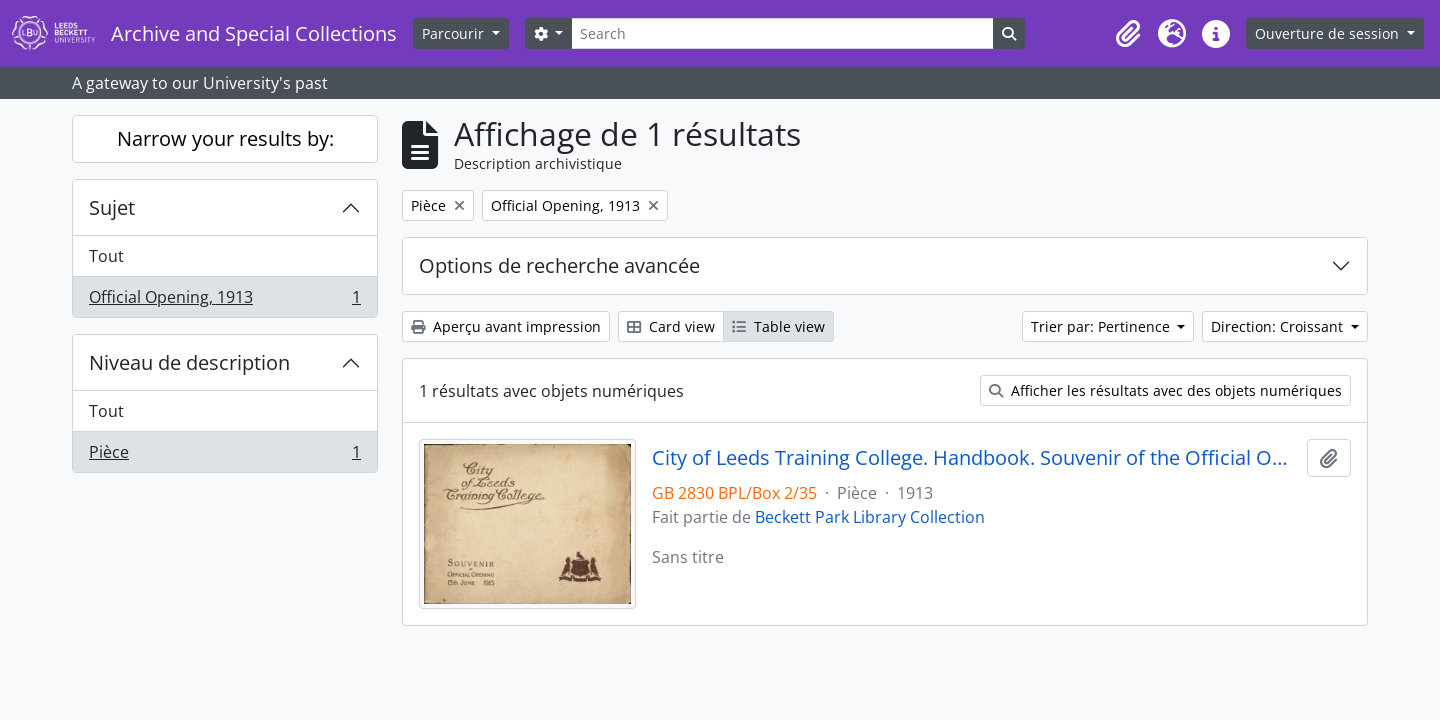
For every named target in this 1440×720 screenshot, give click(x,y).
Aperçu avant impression (506, 326)
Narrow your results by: (225, 138)
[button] (1128, 34)
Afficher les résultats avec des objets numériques (1165, 390)
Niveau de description (189, 362)
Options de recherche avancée (559, 265)
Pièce (224, 456)
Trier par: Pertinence (1102, 326)
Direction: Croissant (1279, 326)
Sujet (112, 207)
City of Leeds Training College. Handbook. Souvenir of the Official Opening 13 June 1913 (975, 458)
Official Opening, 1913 (224, 301)
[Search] (782, 33)
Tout (106, 256)
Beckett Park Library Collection (870, 517)
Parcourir (455, 33)
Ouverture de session (1329, 33)
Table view (778, 326)
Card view (671, 326)
